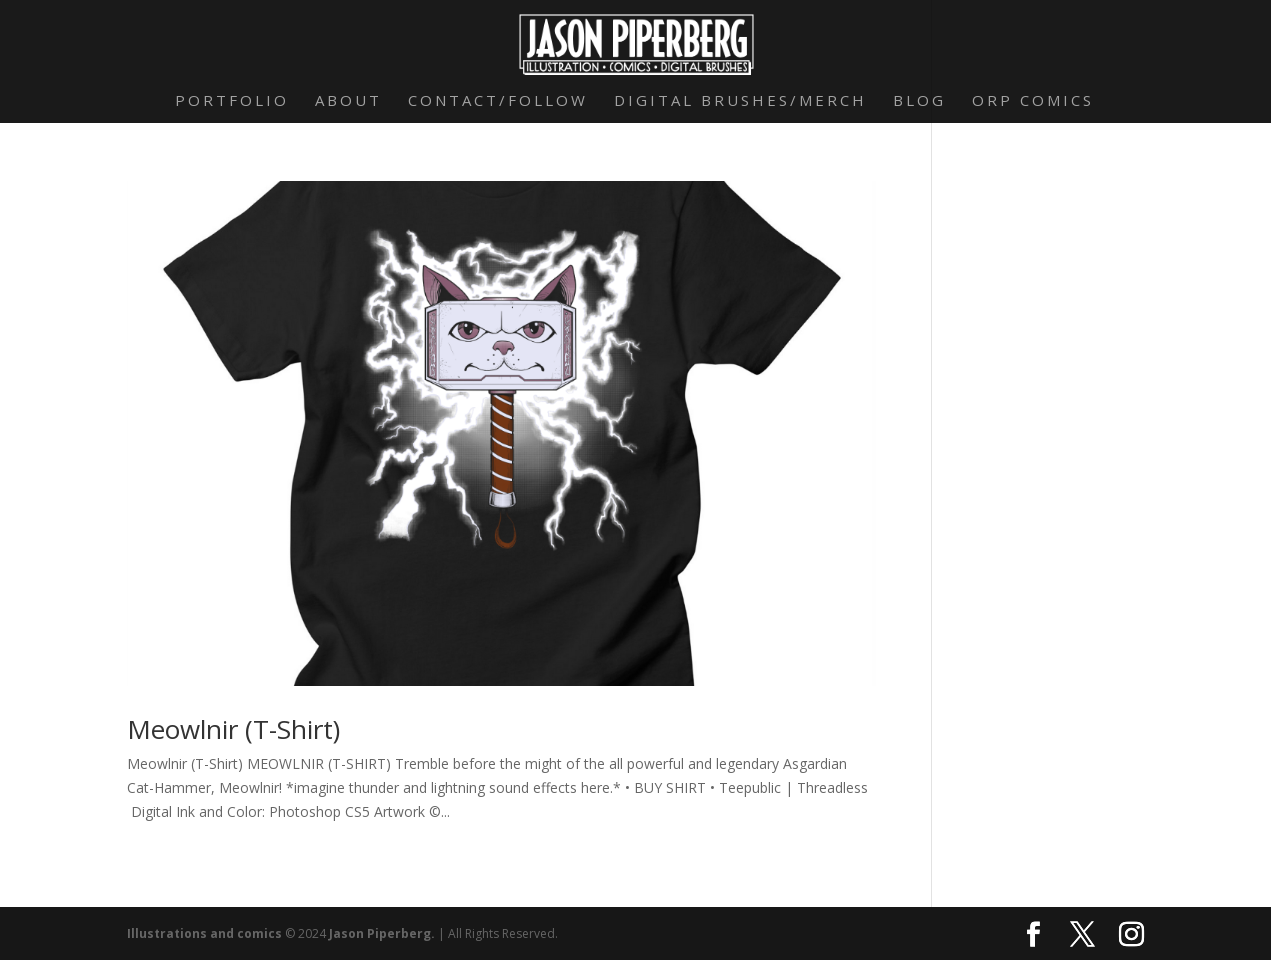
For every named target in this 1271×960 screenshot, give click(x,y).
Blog (919, 101)
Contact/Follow (498, 101)
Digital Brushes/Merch (740, 101)
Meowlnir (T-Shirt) (233, 729)
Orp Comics (1033, 101)
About (348, 101)
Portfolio (232, 101)
